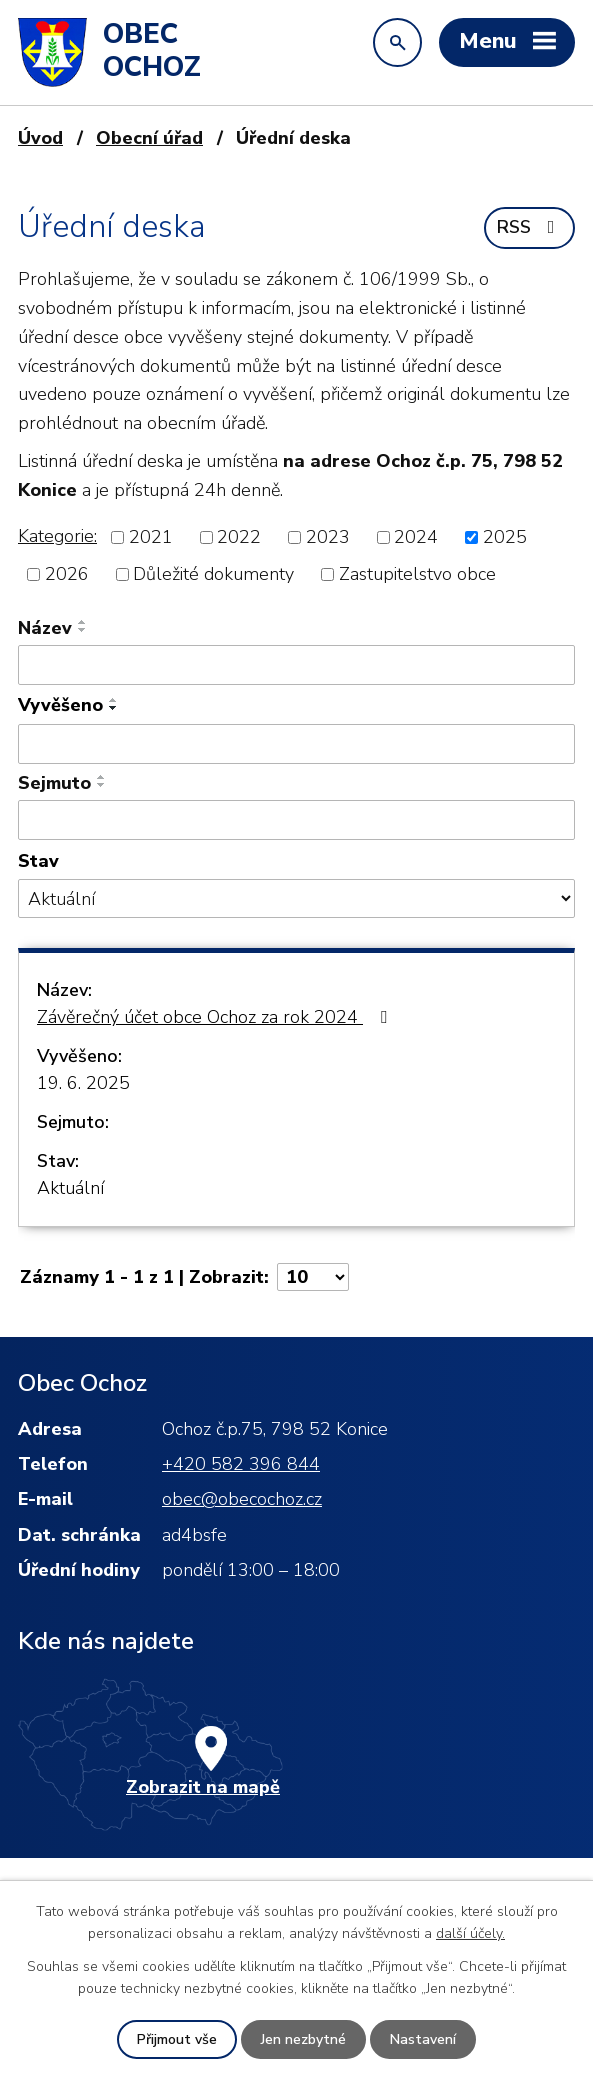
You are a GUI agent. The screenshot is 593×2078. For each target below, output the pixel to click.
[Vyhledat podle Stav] (296, 898)
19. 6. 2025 (83, 1083)
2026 (67, 574)
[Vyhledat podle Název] (296, 665)
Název (45, 628)
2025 (505, 537)
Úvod (40, 138)
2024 (416, 537)
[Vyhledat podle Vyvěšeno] (296, 744)
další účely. (470, 1933)
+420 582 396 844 (241, 1464)
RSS (530, 227)
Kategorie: (57, 536)
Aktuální (70, 1188)
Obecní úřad (149, 138)
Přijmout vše (177, 2039)
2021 (151, 537)
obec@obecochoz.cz (242, 1499)
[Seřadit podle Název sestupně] (83, 630)
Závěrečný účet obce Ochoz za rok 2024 (216, 1017)
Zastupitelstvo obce (417, 574)
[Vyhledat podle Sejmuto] (296, 820)
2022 (239, 537)
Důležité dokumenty (213, 574)
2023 (328, 537)
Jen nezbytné (303, 2039)
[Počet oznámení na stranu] (313, 1277)
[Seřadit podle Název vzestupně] (83, 622)
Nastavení (423, 2039)
